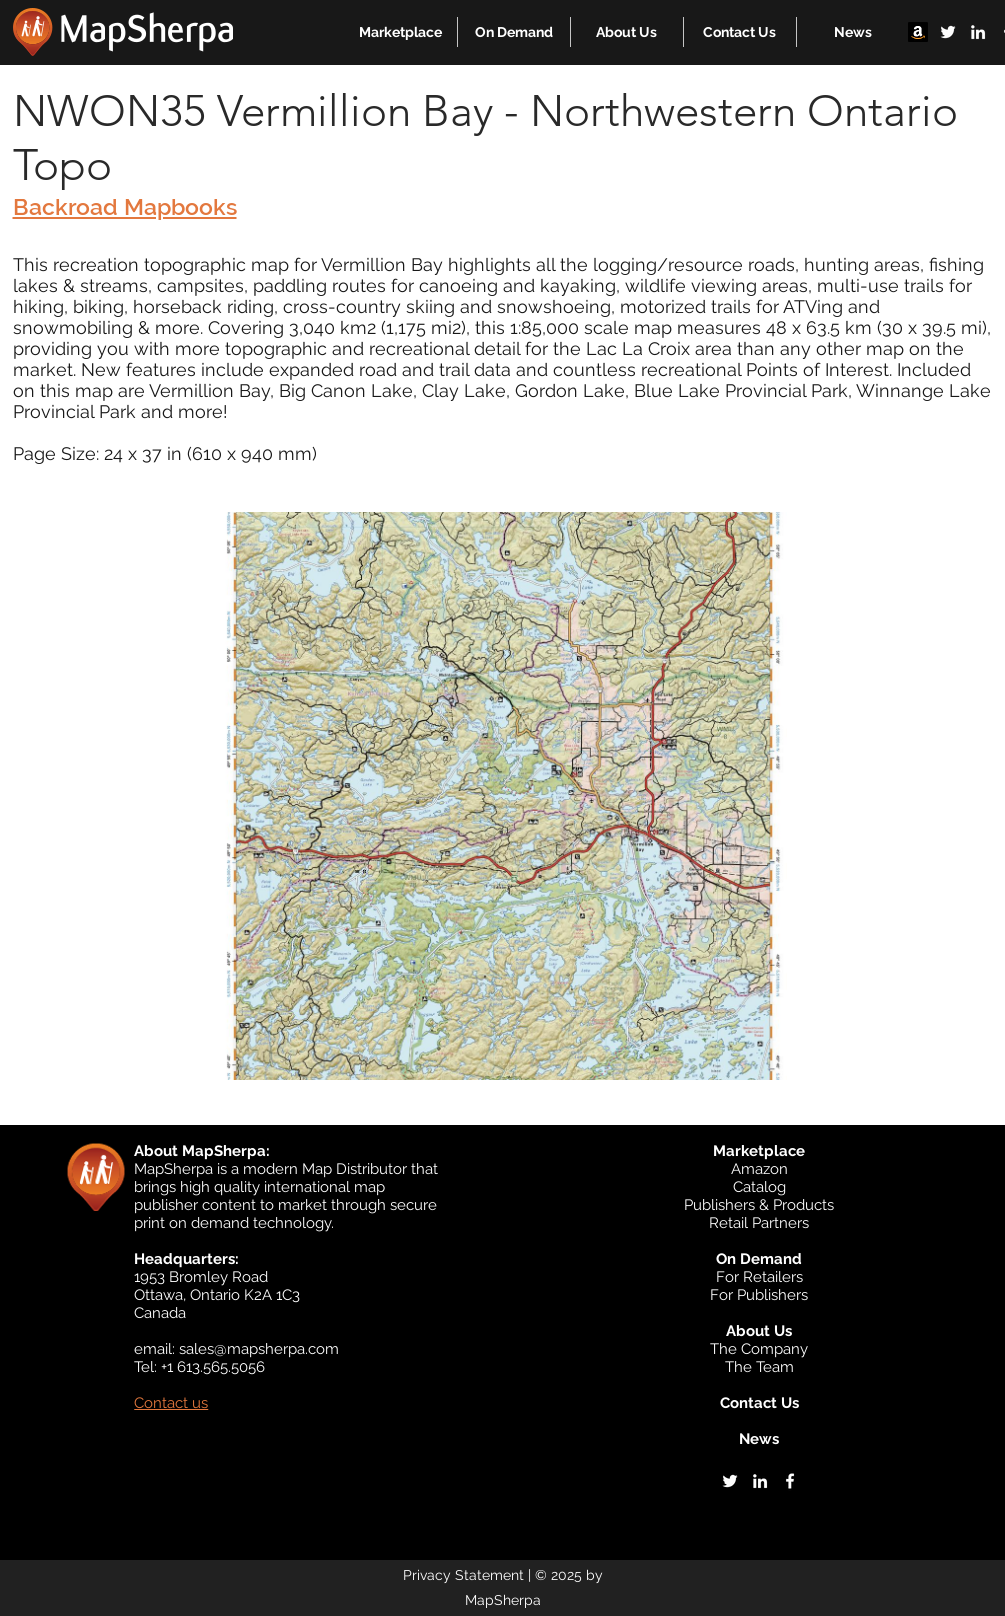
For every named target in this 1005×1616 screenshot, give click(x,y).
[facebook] (790, 1481)
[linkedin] (978, 32)
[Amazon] (918, 32)
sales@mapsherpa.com (259, 1349)
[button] (400, 32)
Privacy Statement (463, 1575)
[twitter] (948, 32)
